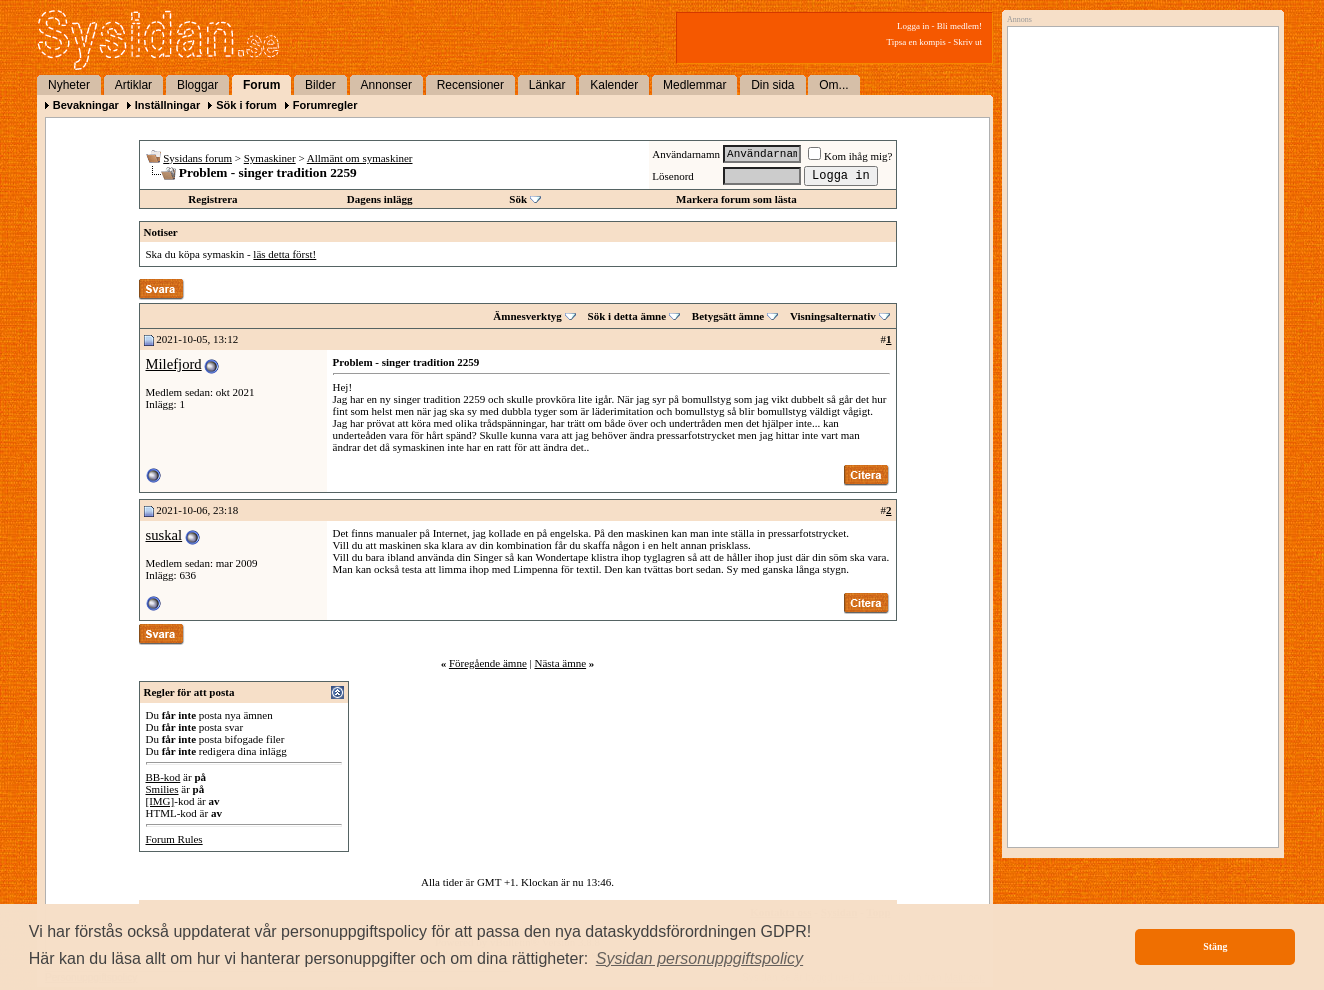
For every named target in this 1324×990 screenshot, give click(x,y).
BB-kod (163, 777)
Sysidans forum (197, 158)
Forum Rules (174, 839)
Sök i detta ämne (627, 316)
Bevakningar (86, 105)
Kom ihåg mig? (850, 156)
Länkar (547, 85)
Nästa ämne (560, 663)
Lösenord (673, 176)
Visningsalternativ (833, 316)
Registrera (212, 199)
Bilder (320, 85)
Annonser (386, 85)
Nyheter (69, 85)
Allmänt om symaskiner (360, 158)
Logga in (913, 26)
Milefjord (174, 364)
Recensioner (470, 85)
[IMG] (160, 801)
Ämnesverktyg (527, 316)
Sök (518, 199)
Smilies (162, 789)
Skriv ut (967, 42)
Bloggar (197, 85)
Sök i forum (246, 105)
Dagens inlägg (380, 199)
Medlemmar (694, 85)
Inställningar (167, 105)
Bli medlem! (959, 26)
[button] (700, 959)
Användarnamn (686, 154)
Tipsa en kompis (916, 42)
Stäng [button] (1215, 946)
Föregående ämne (488, 663)
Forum (261, 85)
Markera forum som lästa (736, 199)
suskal (164, 535)
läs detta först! (284, 254)
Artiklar (133, 85)
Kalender (614, 85)
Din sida (772, 85)
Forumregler (325, 105)
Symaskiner (270, 158)
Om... (833, 85)
